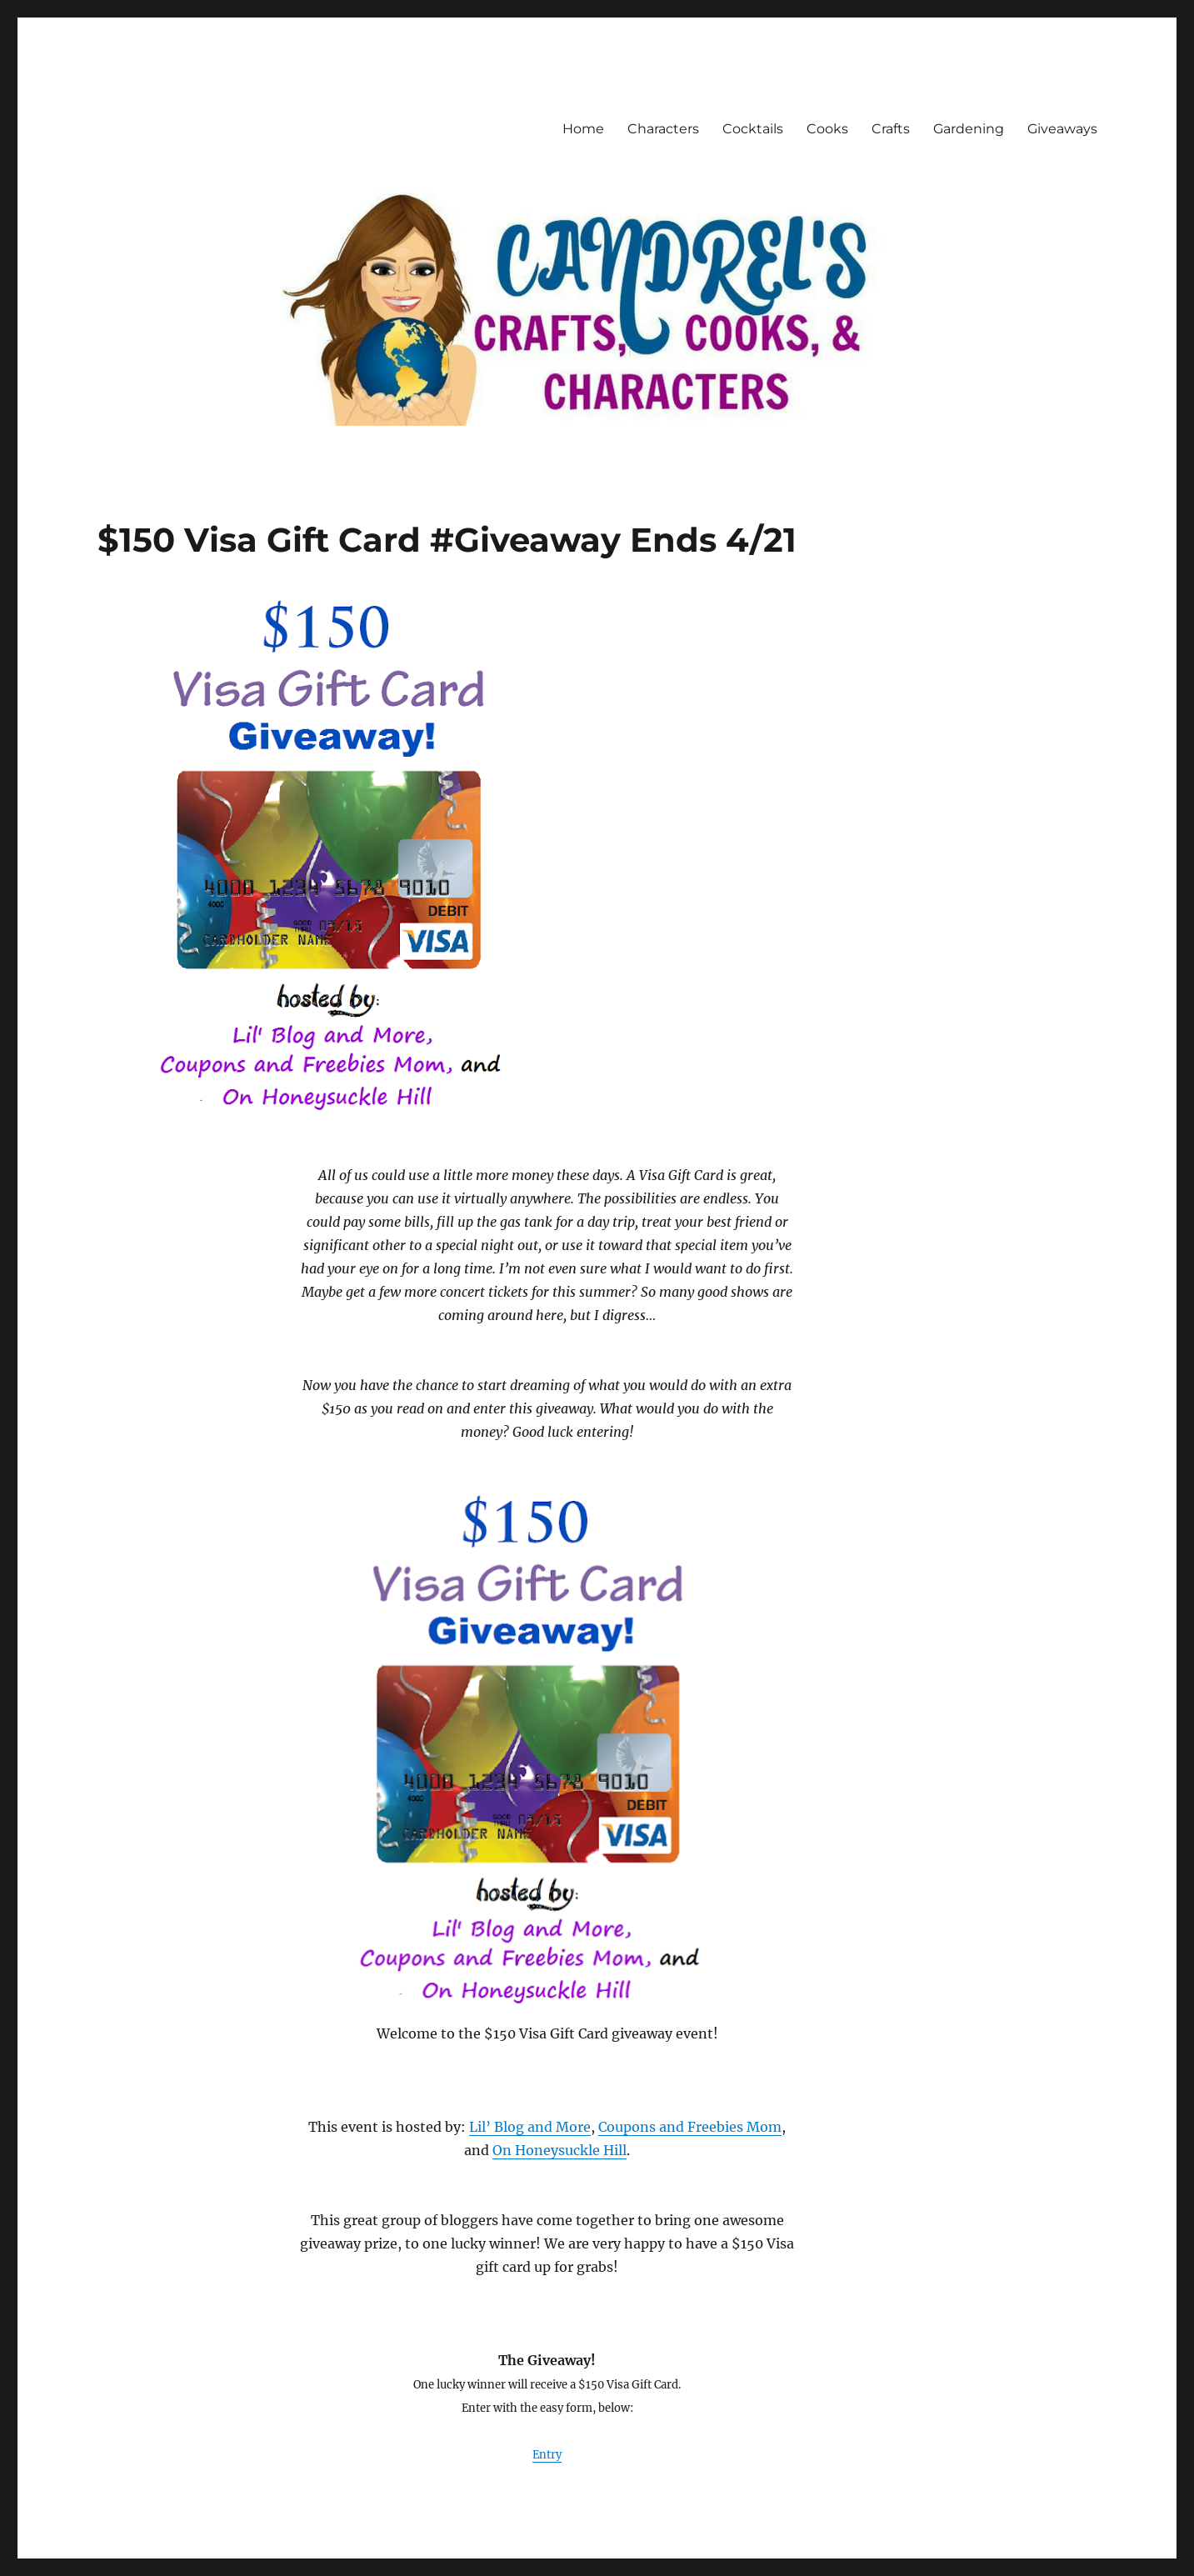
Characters (663, 129)
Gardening (968, 129)
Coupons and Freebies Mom (690, 2126)
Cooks (827, 129)
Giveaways (1062, 129)
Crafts (891, 129)
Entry (547, 2455)
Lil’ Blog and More (530, 2126)
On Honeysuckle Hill (559, 2150)
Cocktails (752, 129)
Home (583, 129)
